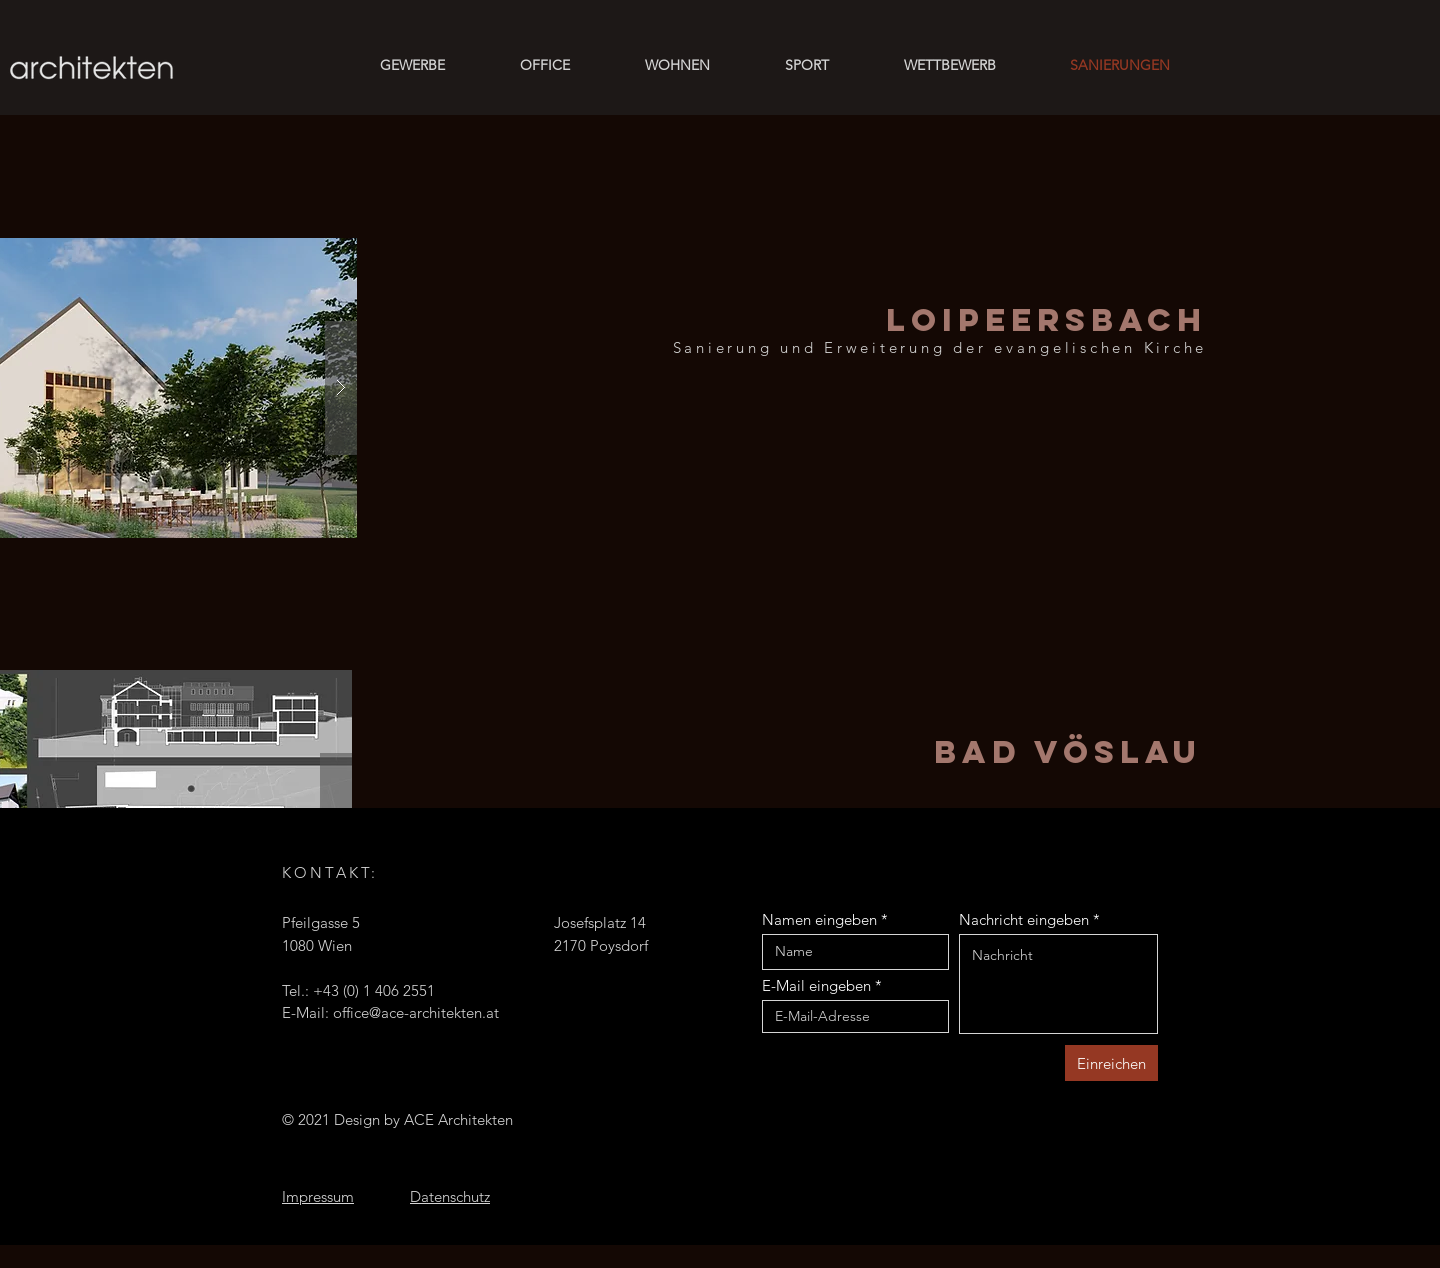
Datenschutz (450, 1196)
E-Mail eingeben (816, 985)
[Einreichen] (1111, 1063)
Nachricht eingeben (1024, 919)
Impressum (318, 1196)
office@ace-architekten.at (416, 1012)
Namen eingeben (819, 919)
